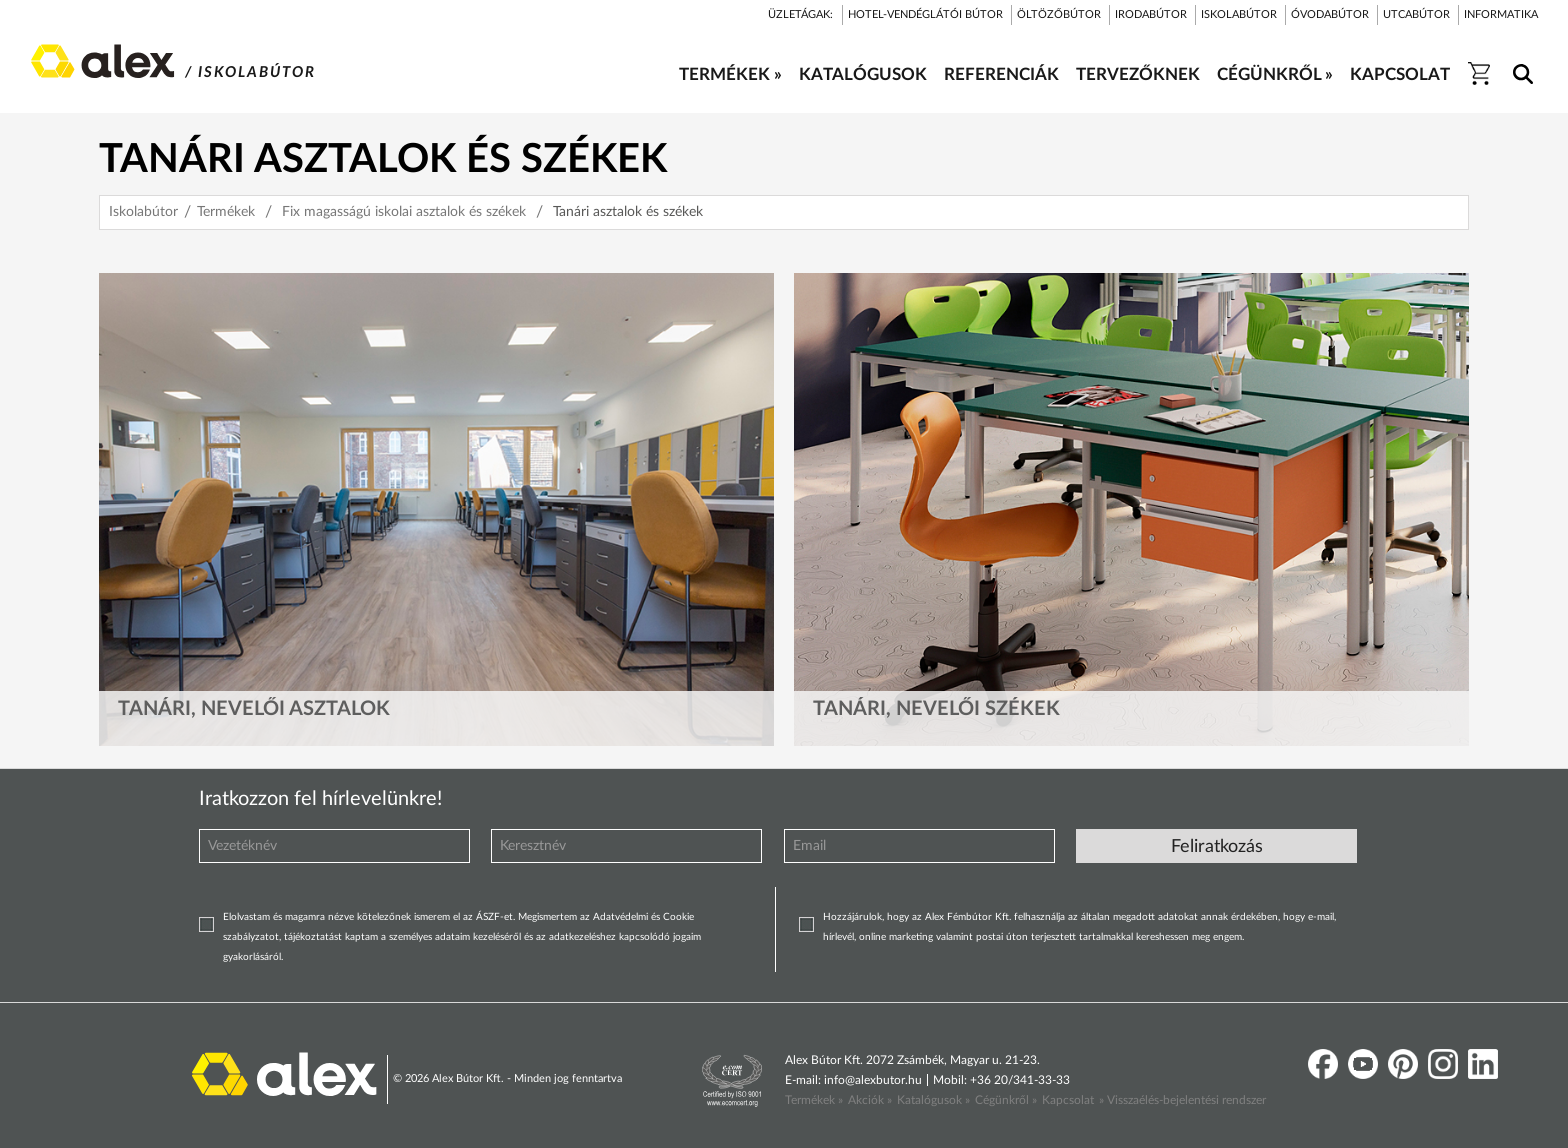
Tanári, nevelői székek (936, 709)
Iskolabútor (143, 212)
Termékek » (814, 1100)
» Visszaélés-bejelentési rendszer (1182, 1100)
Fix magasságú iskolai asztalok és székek (404, 212)
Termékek (226, 212)
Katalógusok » (933, 1100)
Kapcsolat (1068, 1100)
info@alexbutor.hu (873, 1080)
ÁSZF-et (494, 917)
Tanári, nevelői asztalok (254, 709)
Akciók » (870, 1100)
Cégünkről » (1006, 1100)
